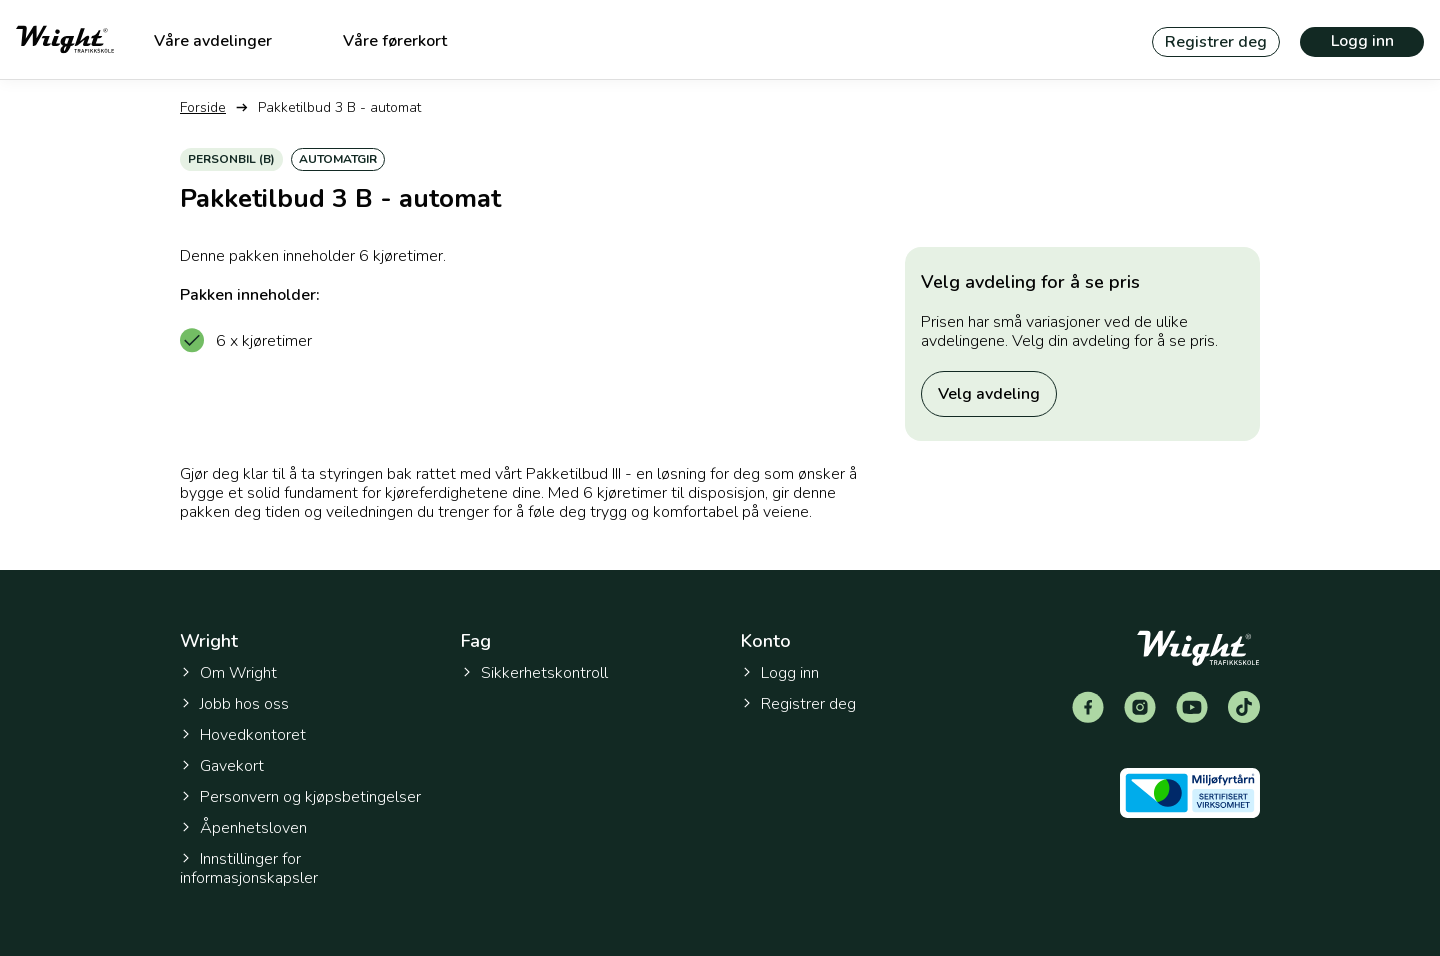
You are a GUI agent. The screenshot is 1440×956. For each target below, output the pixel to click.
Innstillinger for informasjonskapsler (249, 869)
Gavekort (222, 766)
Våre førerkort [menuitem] (395, 41)
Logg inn (1362, 41)
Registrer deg (1216, 42)
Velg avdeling (989, 394)
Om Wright (228, 673)
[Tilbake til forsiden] (65, 39)
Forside (203, 107)
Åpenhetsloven (243, 828)
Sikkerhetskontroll (534, 673)
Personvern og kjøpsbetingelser (300, 797)
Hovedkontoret (243, 735)
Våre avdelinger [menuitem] (213, 41)
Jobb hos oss (234, 704)
